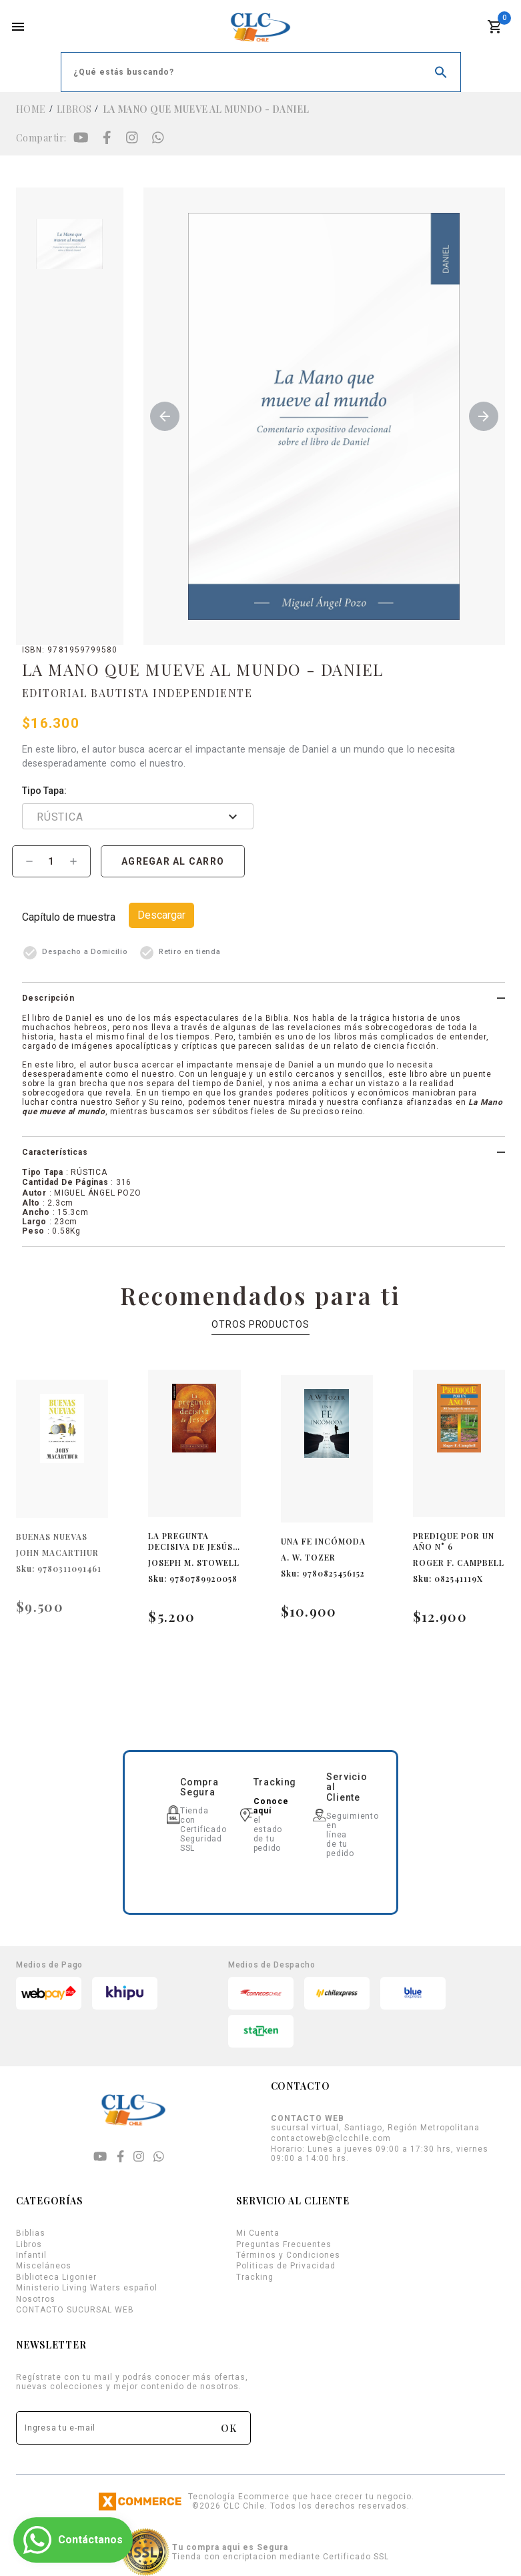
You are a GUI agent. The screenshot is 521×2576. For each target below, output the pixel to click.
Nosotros (35, 2299)
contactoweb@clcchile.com (331, 2138)
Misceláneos (43, 2265)
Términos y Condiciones (288, 2255)
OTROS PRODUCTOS (260, 1324)
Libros (74, 109)
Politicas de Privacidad (286, 2265)
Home (31, 109)
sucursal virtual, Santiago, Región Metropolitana (375, 2123)
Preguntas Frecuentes (284, 2244)
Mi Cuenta (258, 2233)
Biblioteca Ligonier (56, 2277)
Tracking (255, 2277)
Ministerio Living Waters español (86, 2287)
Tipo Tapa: (44, 790)
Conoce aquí (271, 1806)
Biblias (30, 2233)
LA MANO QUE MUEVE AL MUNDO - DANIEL (206, 109)
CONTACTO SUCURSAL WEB (75, 2309)
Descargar (161, 915)
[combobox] (154, 819)
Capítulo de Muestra (68, 917)
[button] (263, 998)
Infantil (31, 2255)
